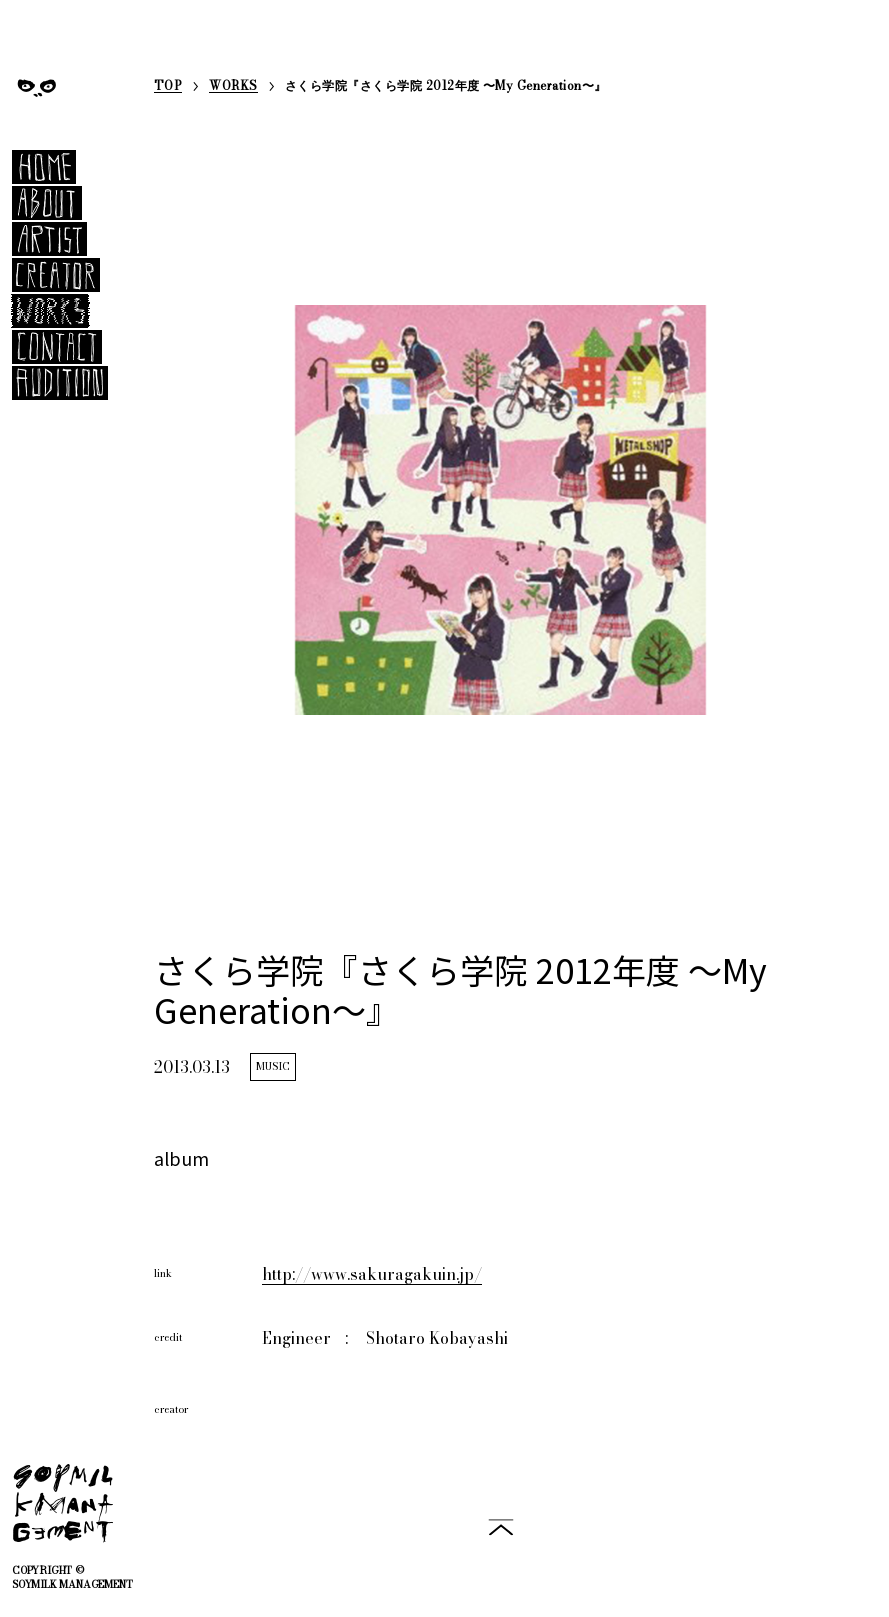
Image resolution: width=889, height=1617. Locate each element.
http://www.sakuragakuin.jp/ (372, 1274)
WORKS (233, 87)
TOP (168, 87)
